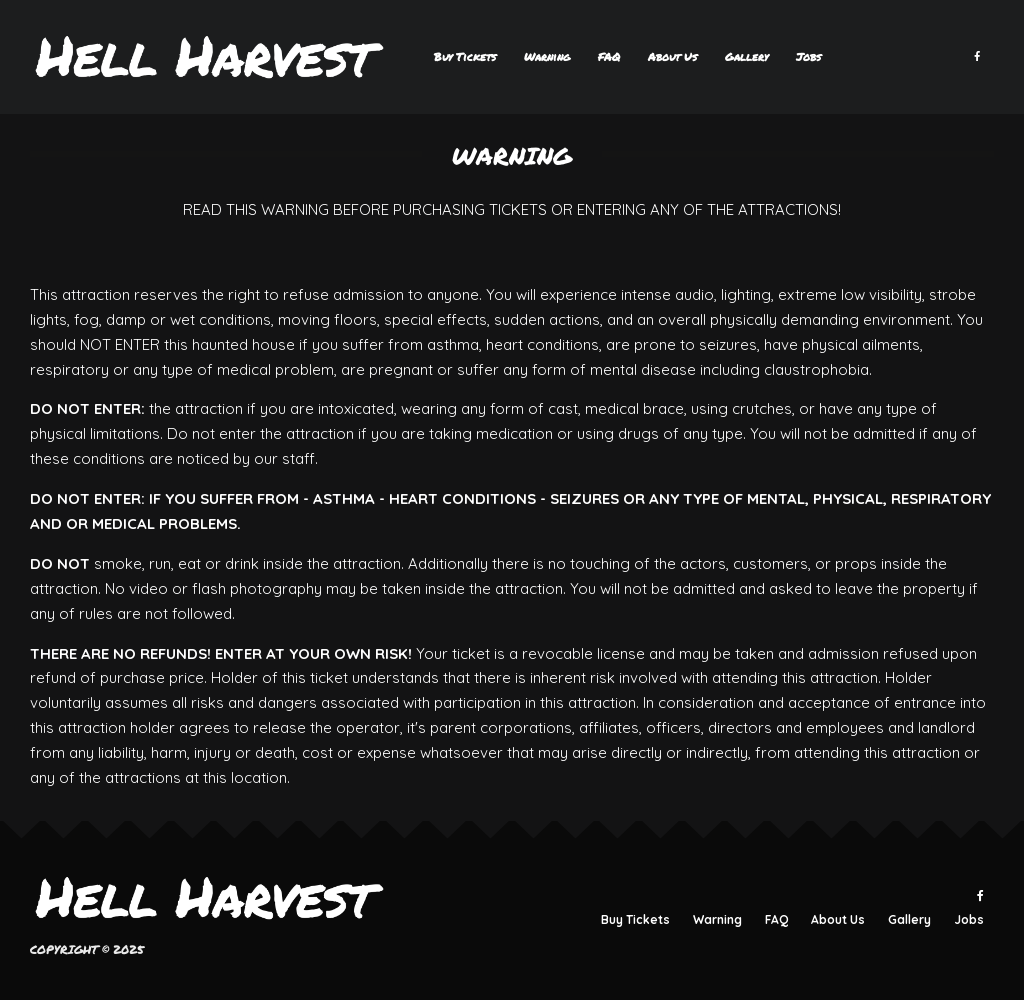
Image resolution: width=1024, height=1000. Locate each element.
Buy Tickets (465, 56)
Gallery (746, 56)
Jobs (808, 56)
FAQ (609, 56)
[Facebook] (977, 57)
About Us (672, 56)
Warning (547, 56)
